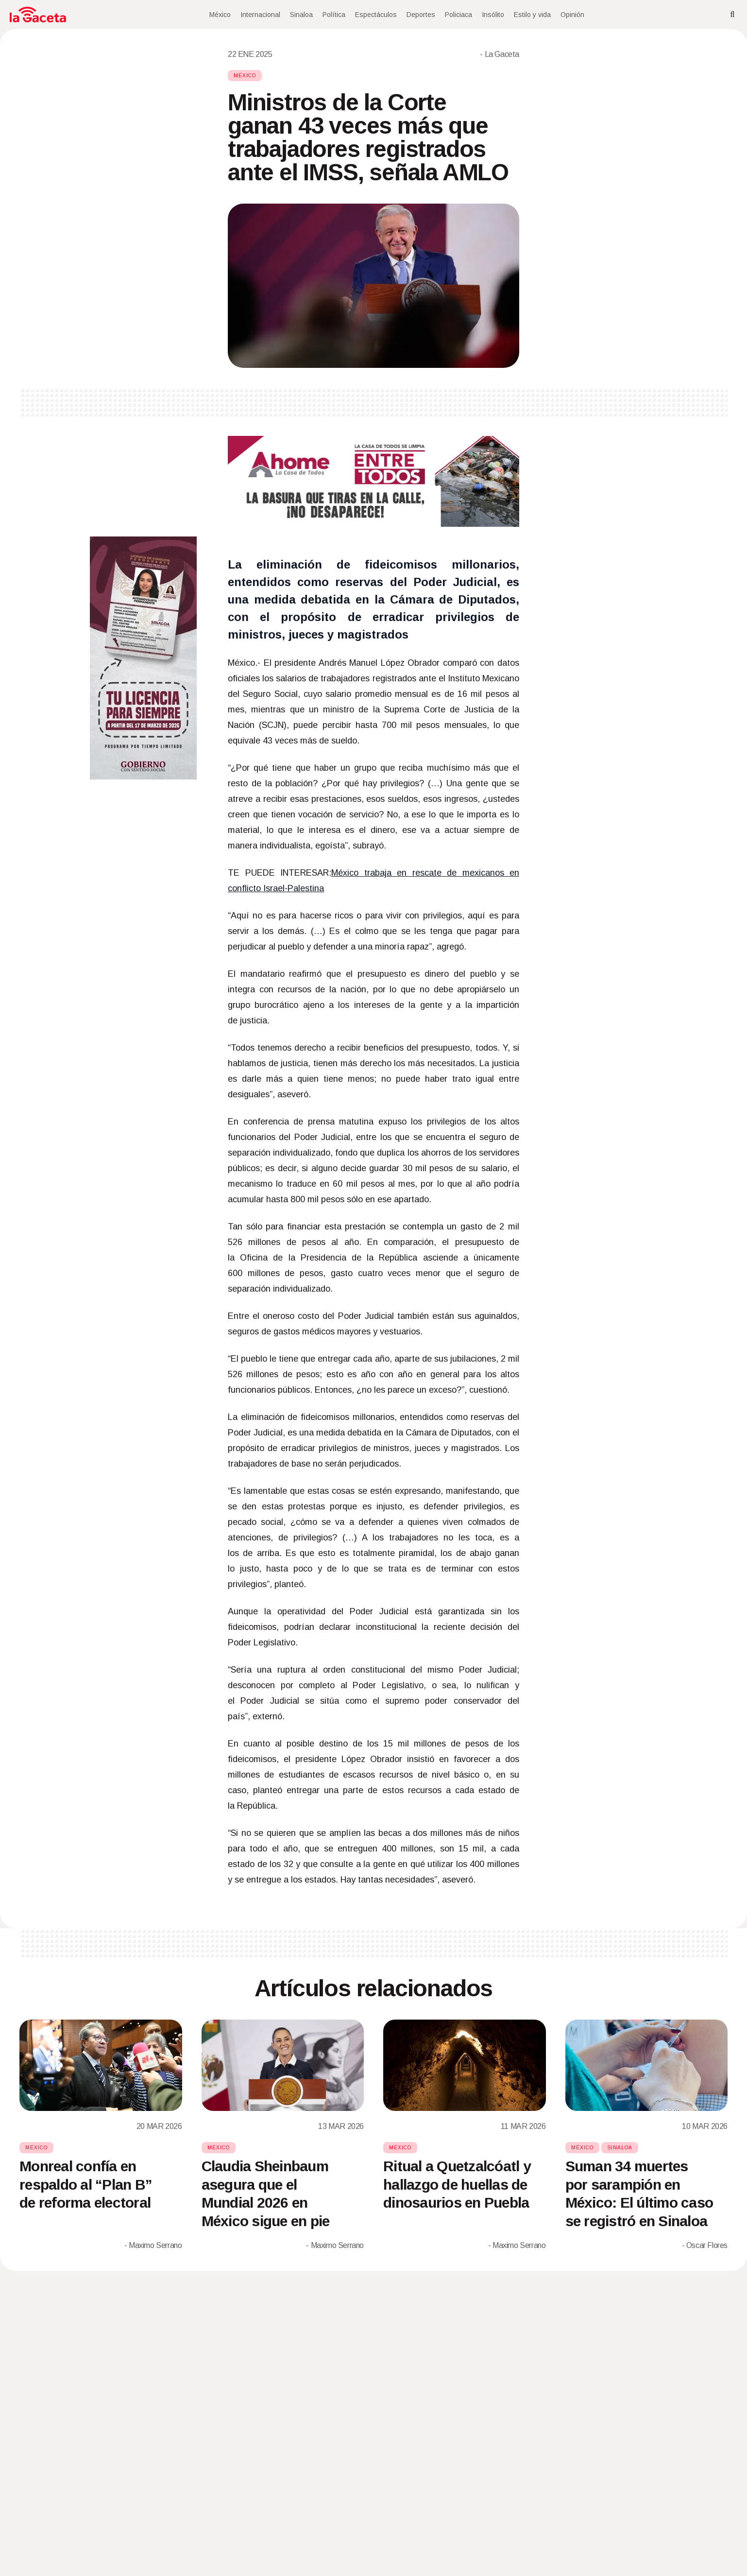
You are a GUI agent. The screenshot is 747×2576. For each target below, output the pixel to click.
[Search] (732, 14)
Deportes (421, 14)
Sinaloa (301, 14)
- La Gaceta (499, 54)
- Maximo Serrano (153, 2245)
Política (334, 14)
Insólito (493, 14)
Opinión (572, 14)
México (220, 14)
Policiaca (458, 14)
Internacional (260, 14)
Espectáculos (376, 14)
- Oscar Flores (705, 2245)
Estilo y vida (532, 14)
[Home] (38, 14)
